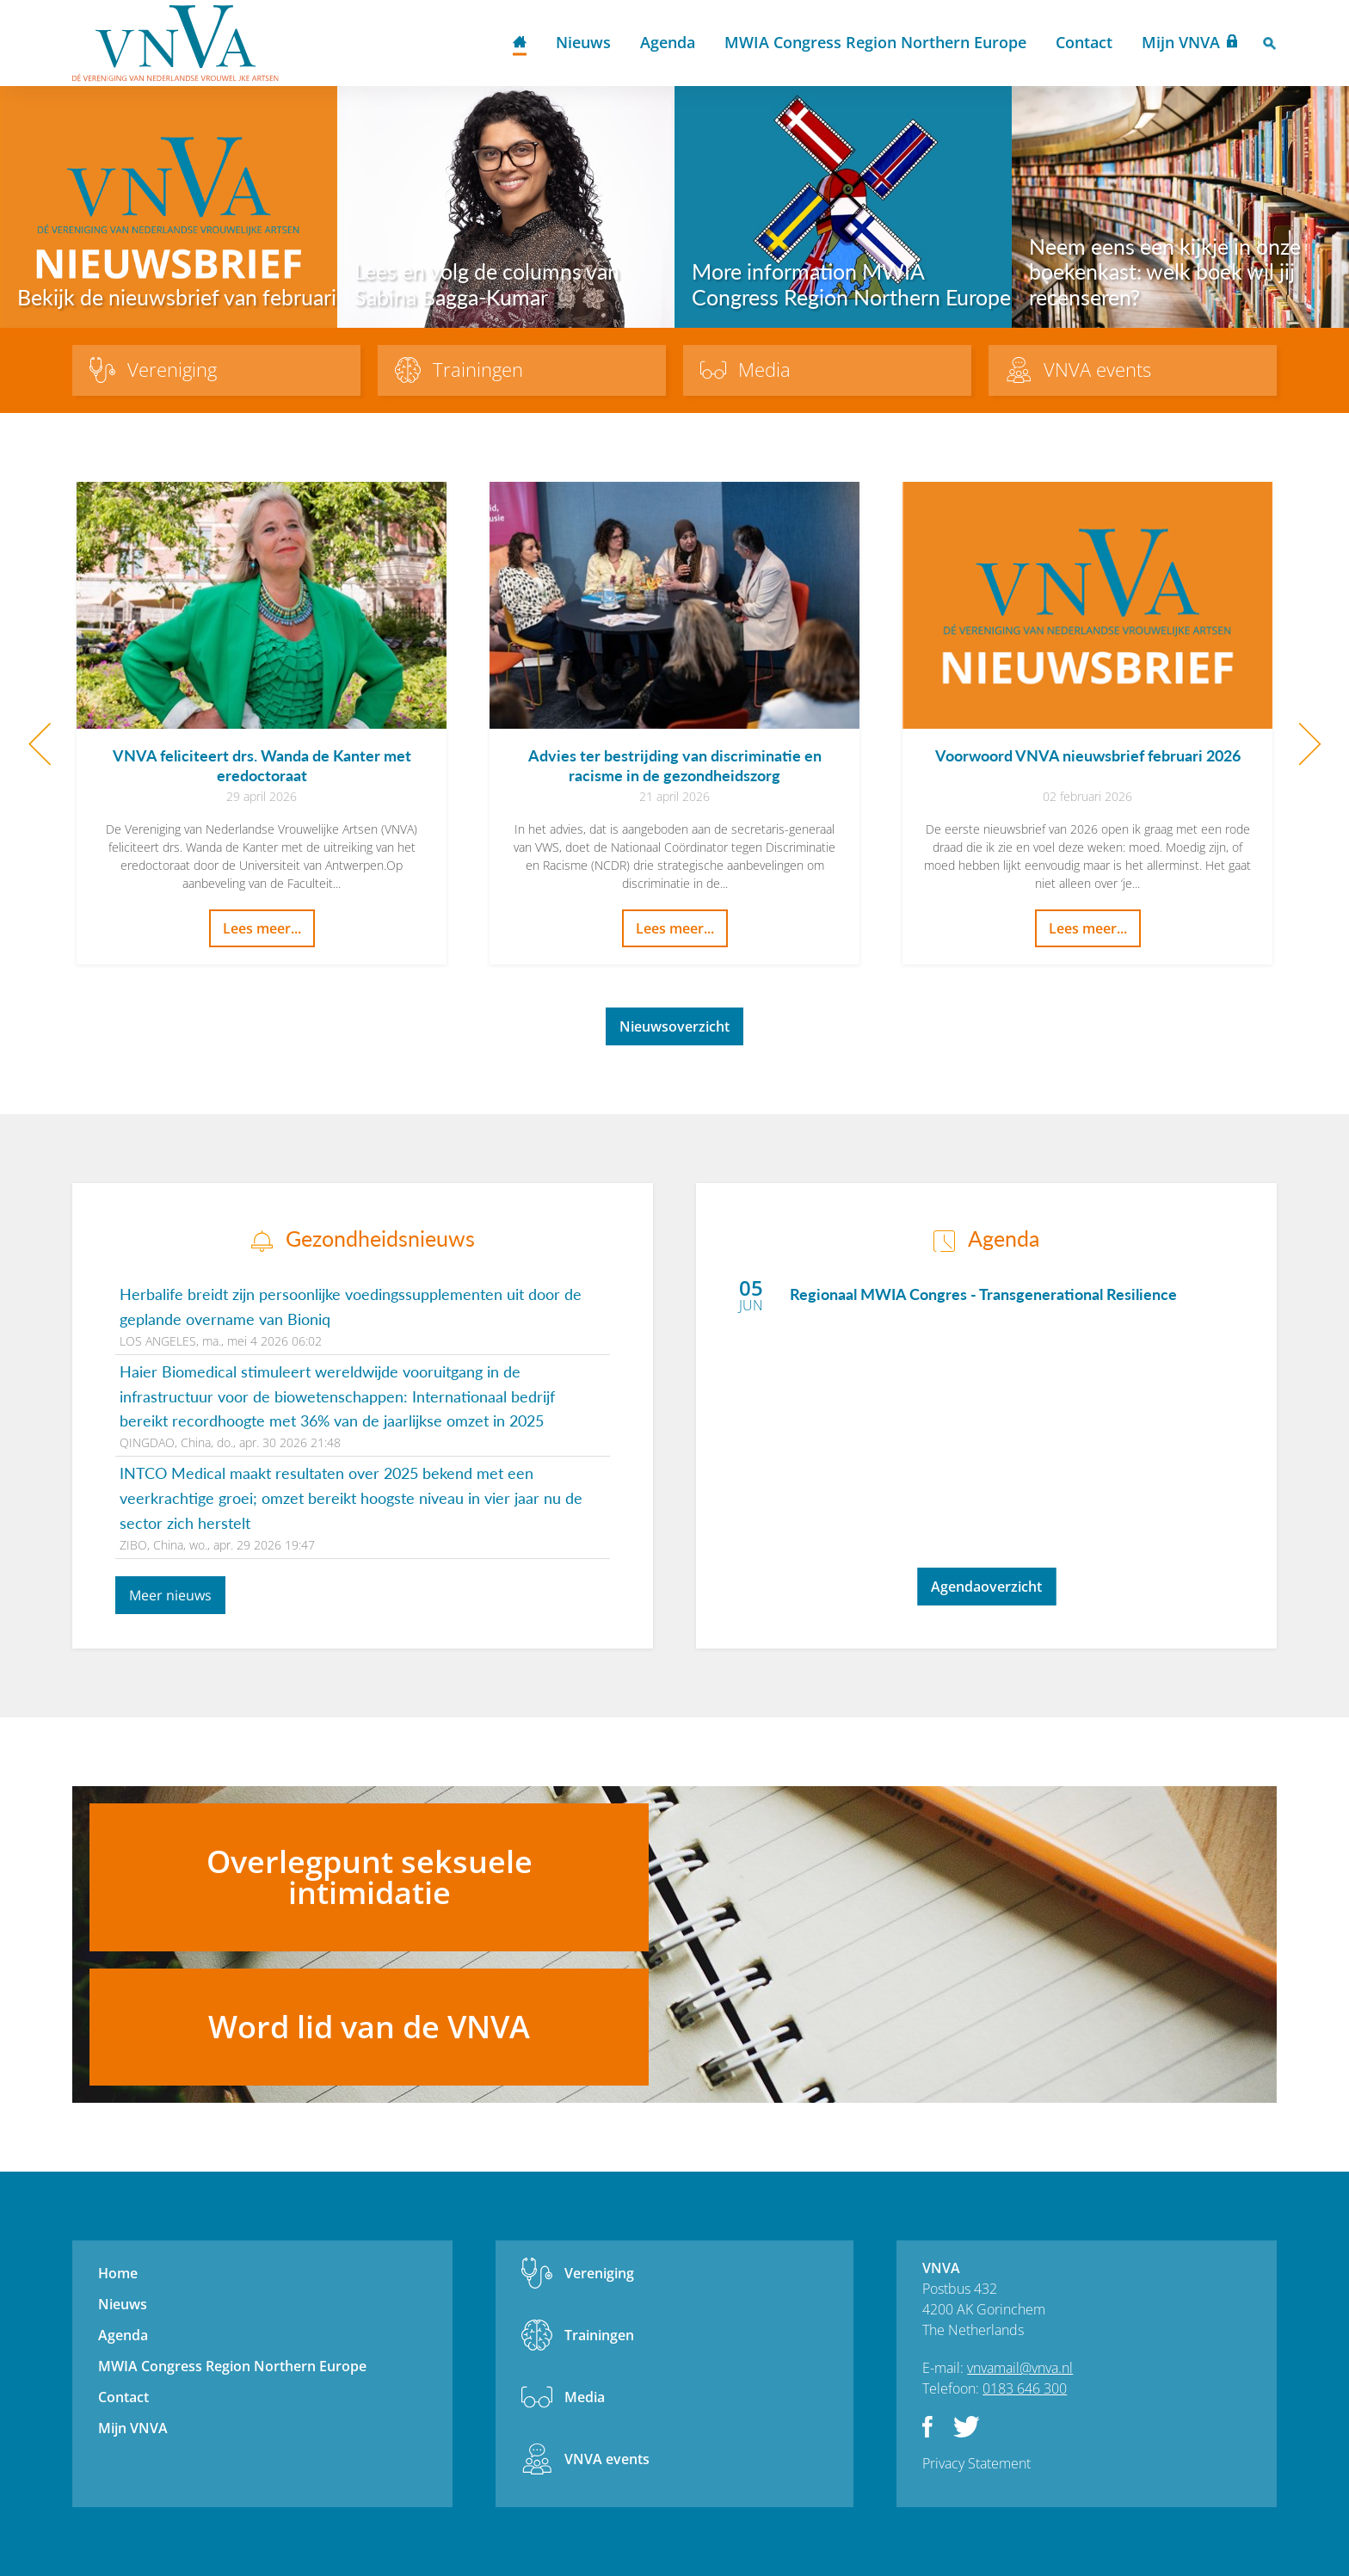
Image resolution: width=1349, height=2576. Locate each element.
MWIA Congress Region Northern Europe (875, 42)
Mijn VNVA (1181, 42)
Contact (1084, 42)
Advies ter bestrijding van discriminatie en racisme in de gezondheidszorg (675, 765)
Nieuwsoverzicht (674, 1026)
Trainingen (599, 2335)
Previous (39, 744)
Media (584, 2397)
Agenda (667, 42)
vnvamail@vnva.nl (1020, 2367)
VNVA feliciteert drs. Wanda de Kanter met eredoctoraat (262, 765)
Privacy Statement (976, 2463)
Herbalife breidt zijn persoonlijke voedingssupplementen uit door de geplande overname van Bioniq (351, 1306)
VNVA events (607, 2459)
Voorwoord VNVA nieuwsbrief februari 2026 (1088, 755)
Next (1309, 744)
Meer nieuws (170, 1595)
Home (520, 43)
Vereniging (599, 2273)
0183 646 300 (1024, 2388)
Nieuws (583, 42)
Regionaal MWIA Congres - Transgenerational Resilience (983, 1294)
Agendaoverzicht (986, 1586)
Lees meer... (262, 928)
